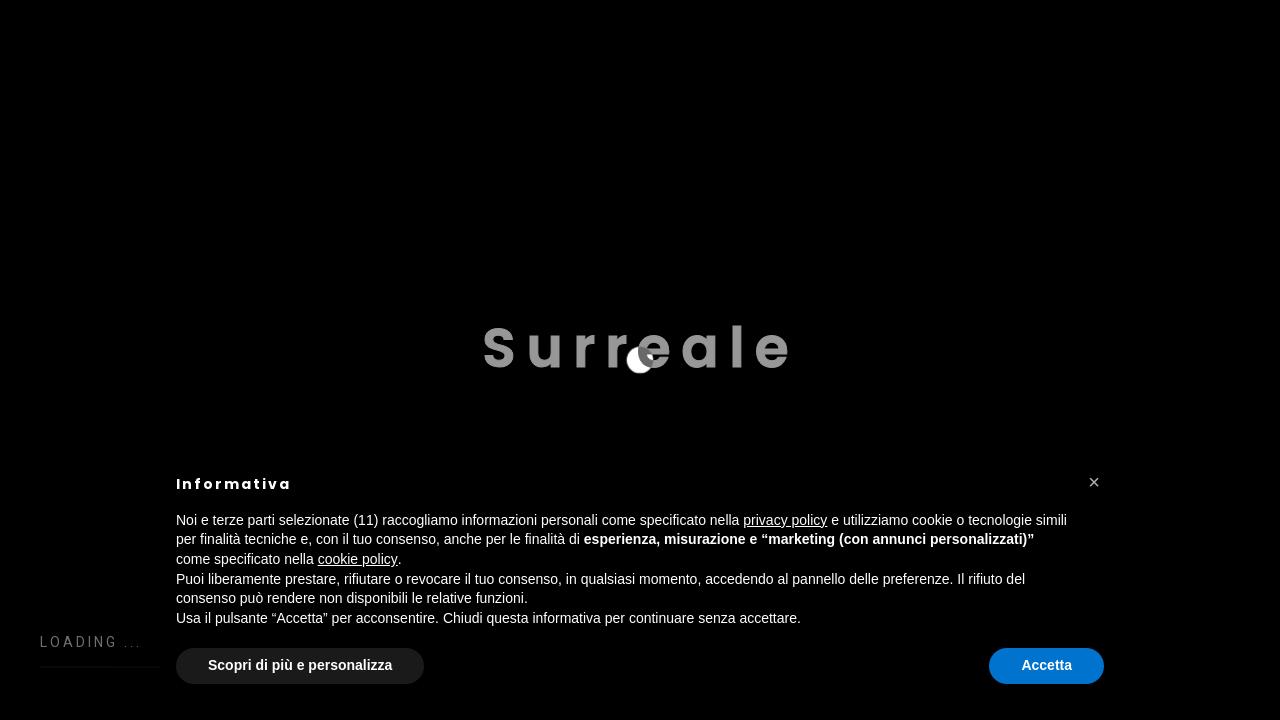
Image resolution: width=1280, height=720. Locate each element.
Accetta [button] (1046, 665)
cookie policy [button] (358, 559)
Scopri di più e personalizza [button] (300, 665)
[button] (1094, 482)
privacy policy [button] (785, 520)
